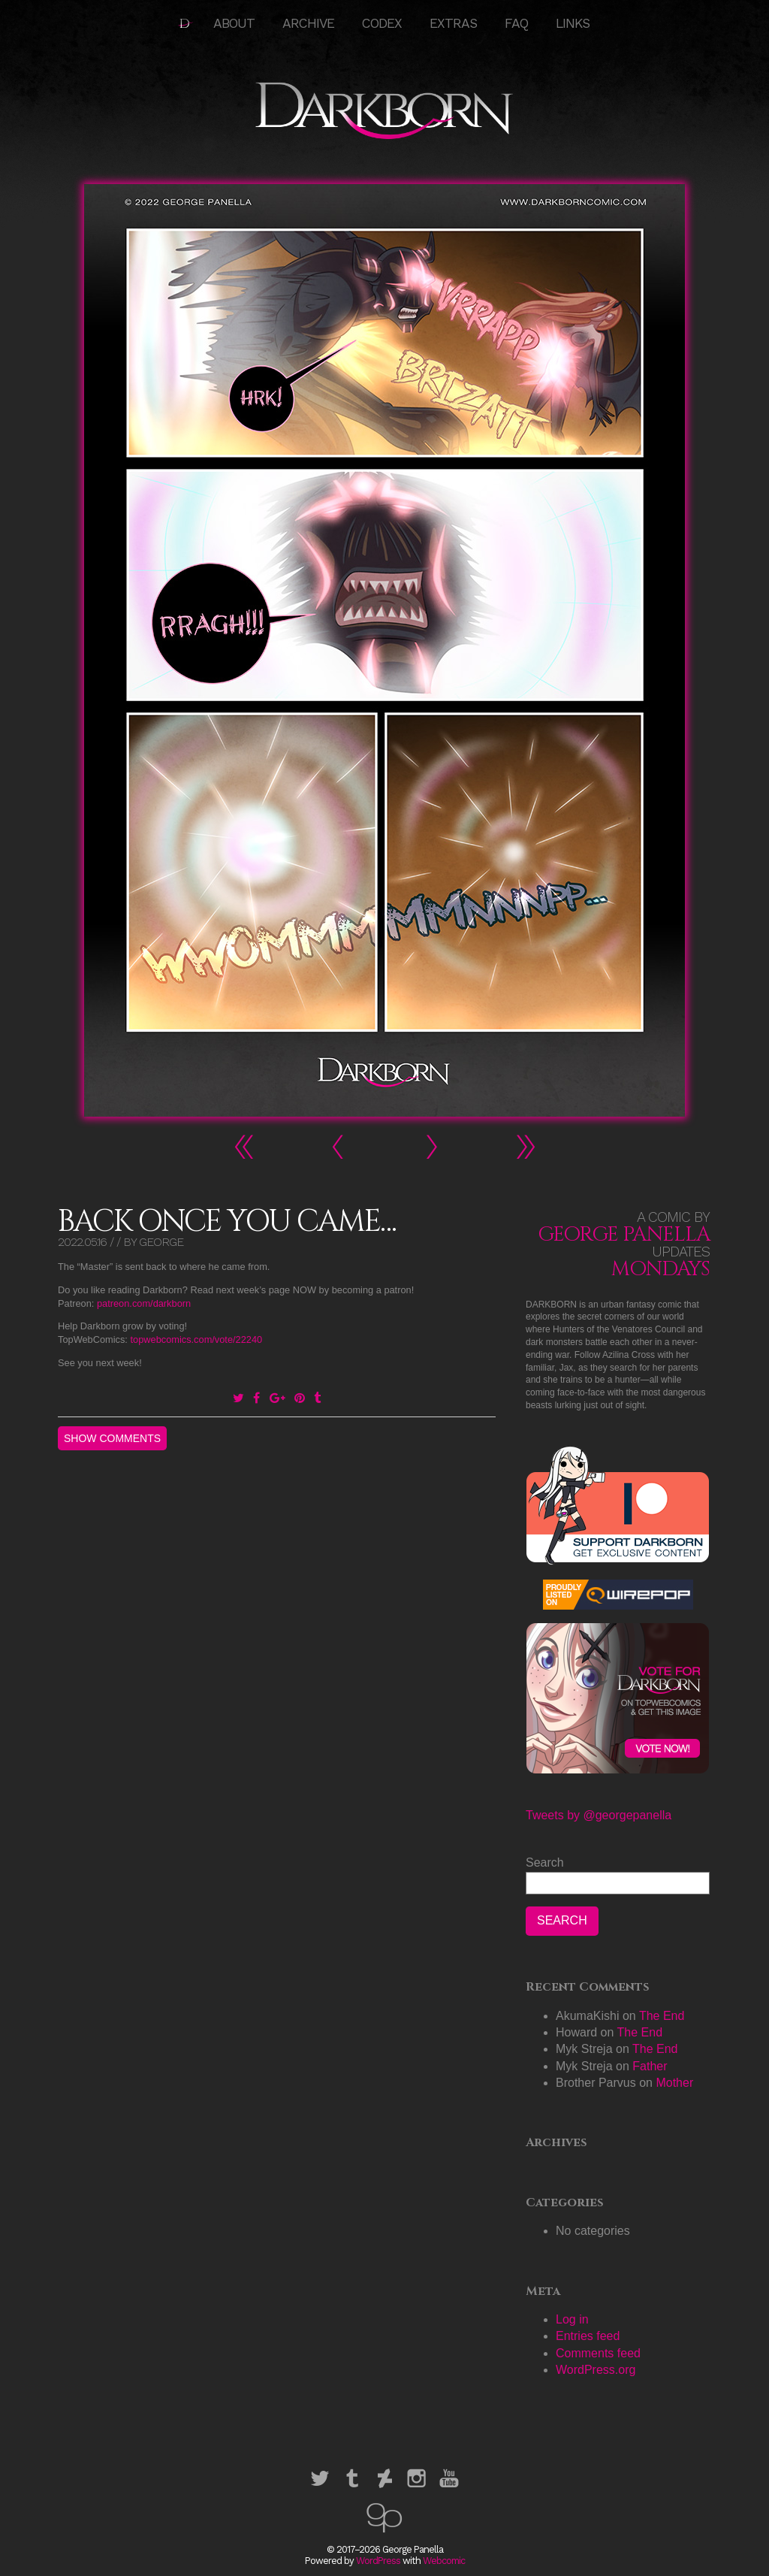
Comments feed (598, 2353)
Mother (674, 2082)
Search (545, 1862)
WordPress (378, 2560)
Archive (308, 23)
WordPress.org (595, 2369)
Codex (382, 23)
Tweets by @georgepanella (598, 1815)
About (234, 23)
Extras (453, 23)
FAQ (516, 23)
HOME (185, 23)
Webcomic (444, 2560)
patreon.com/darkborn (144, 1303)
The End (661, 2015)
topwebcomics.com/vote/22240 (196, 1339)
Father (649, 2066)
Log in (572, 2319)
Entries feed (588, 2336)
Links (573, 23)
